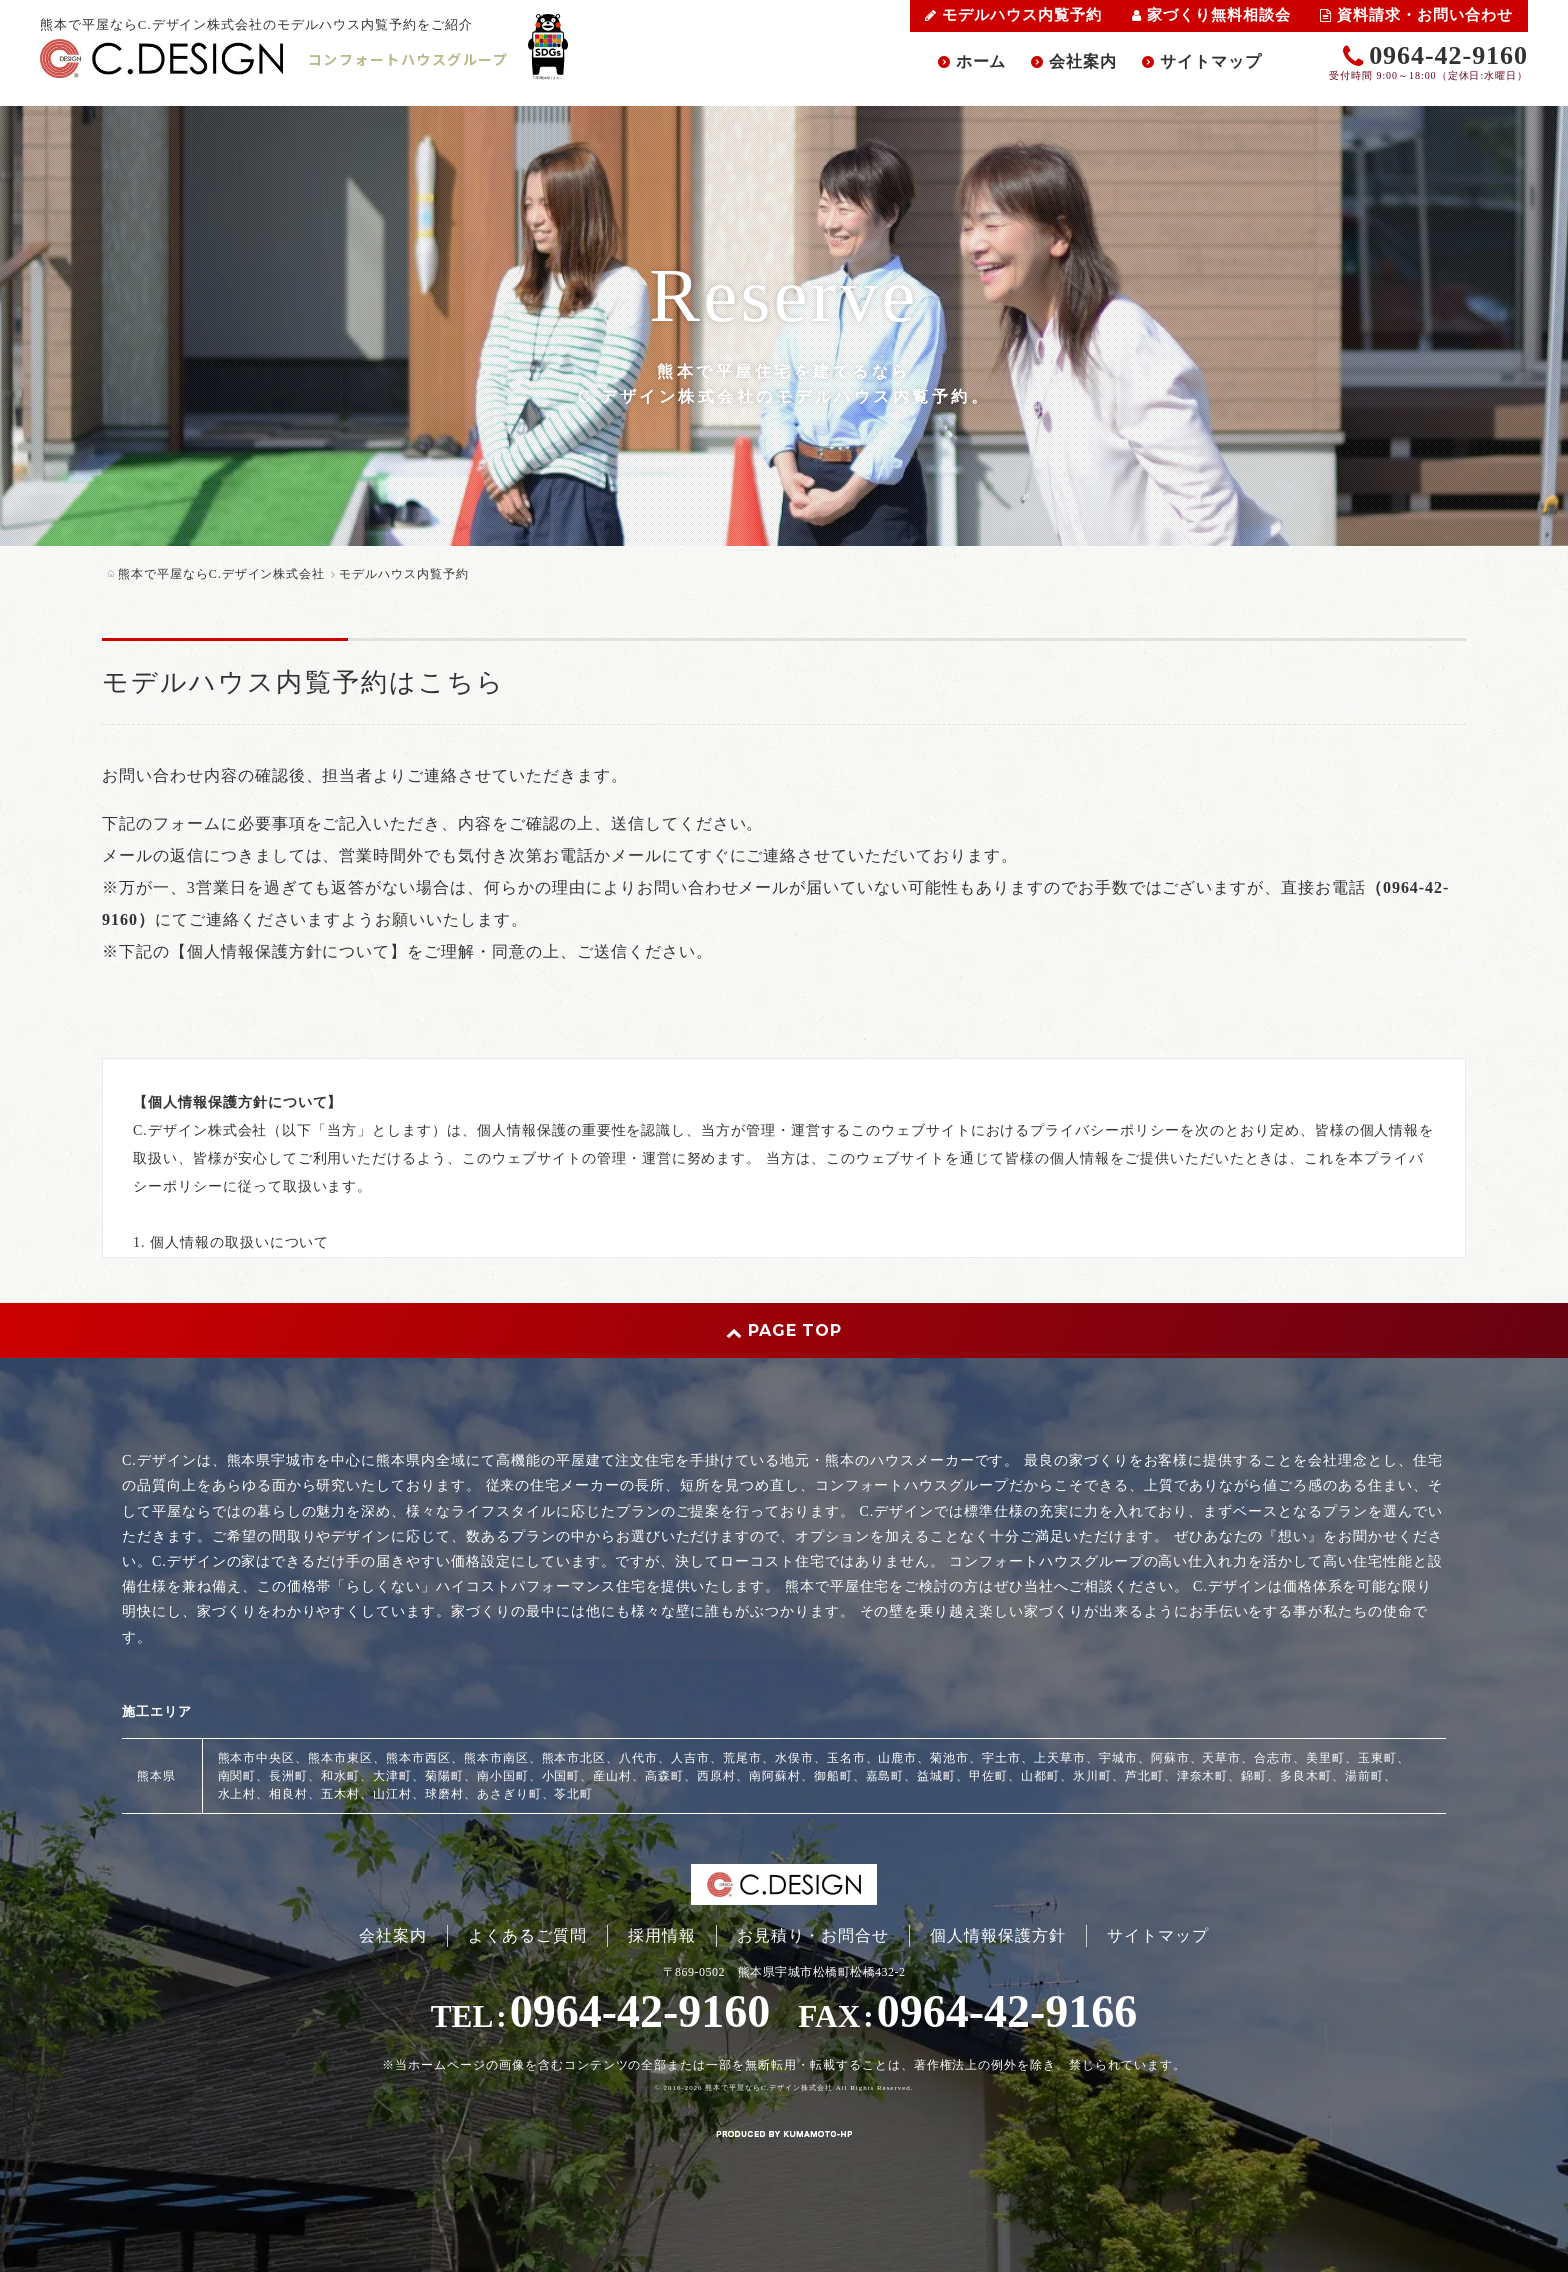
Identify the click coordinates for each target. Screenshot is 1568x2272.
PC (353, 2162)
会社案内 (1083, 61)
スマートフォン (283, 2162)
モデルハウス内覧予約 (1013, 15)
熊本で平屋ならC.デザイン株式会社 (769, 2088)
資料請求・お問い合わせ (1416, 15)
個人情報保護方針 (998, 1935)
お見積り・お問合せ (813, 1935)
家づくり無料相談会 (1211, 15)
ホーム (981, 61)
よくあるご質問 (527, 1935)
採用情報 (662, 1935)
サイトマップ (1211, 61)
